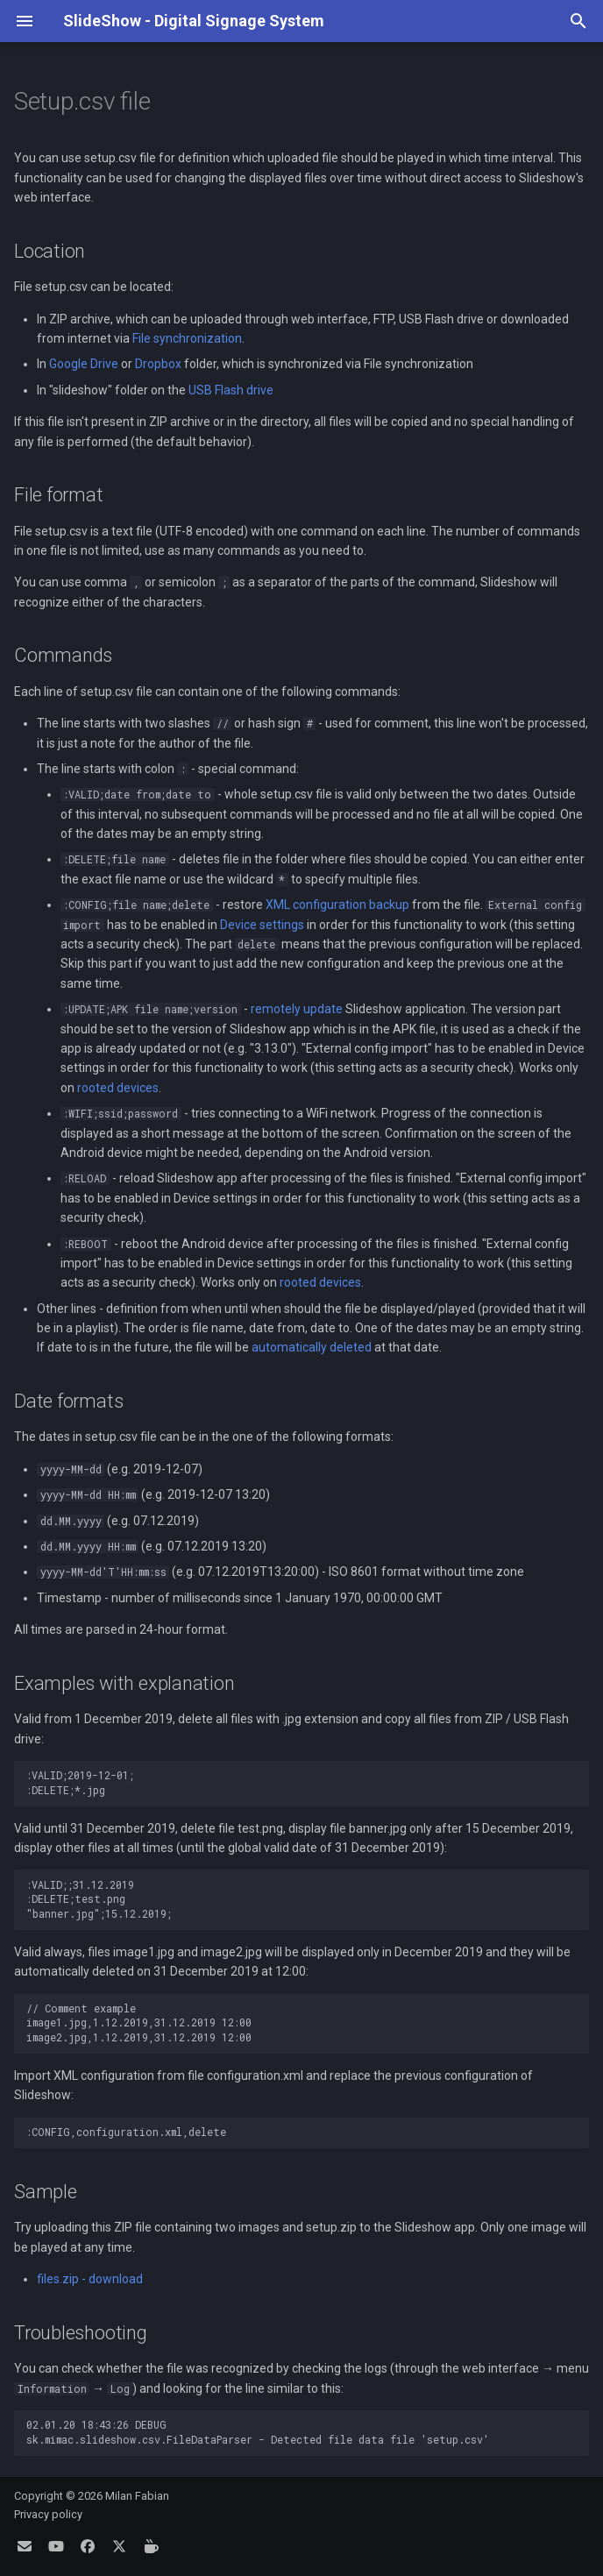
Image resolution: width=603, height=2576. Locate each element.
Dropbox (158, 364)
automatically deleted (312, 1347)
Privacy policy (48, 2514)
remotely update (297, 1009)
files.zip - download (90, 2279)
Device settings (262, 925)
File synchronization (187, 338)
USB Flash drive (230, 390)
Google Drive (83, 364)
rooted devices (118, 1088)
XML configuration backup (337, 905)
